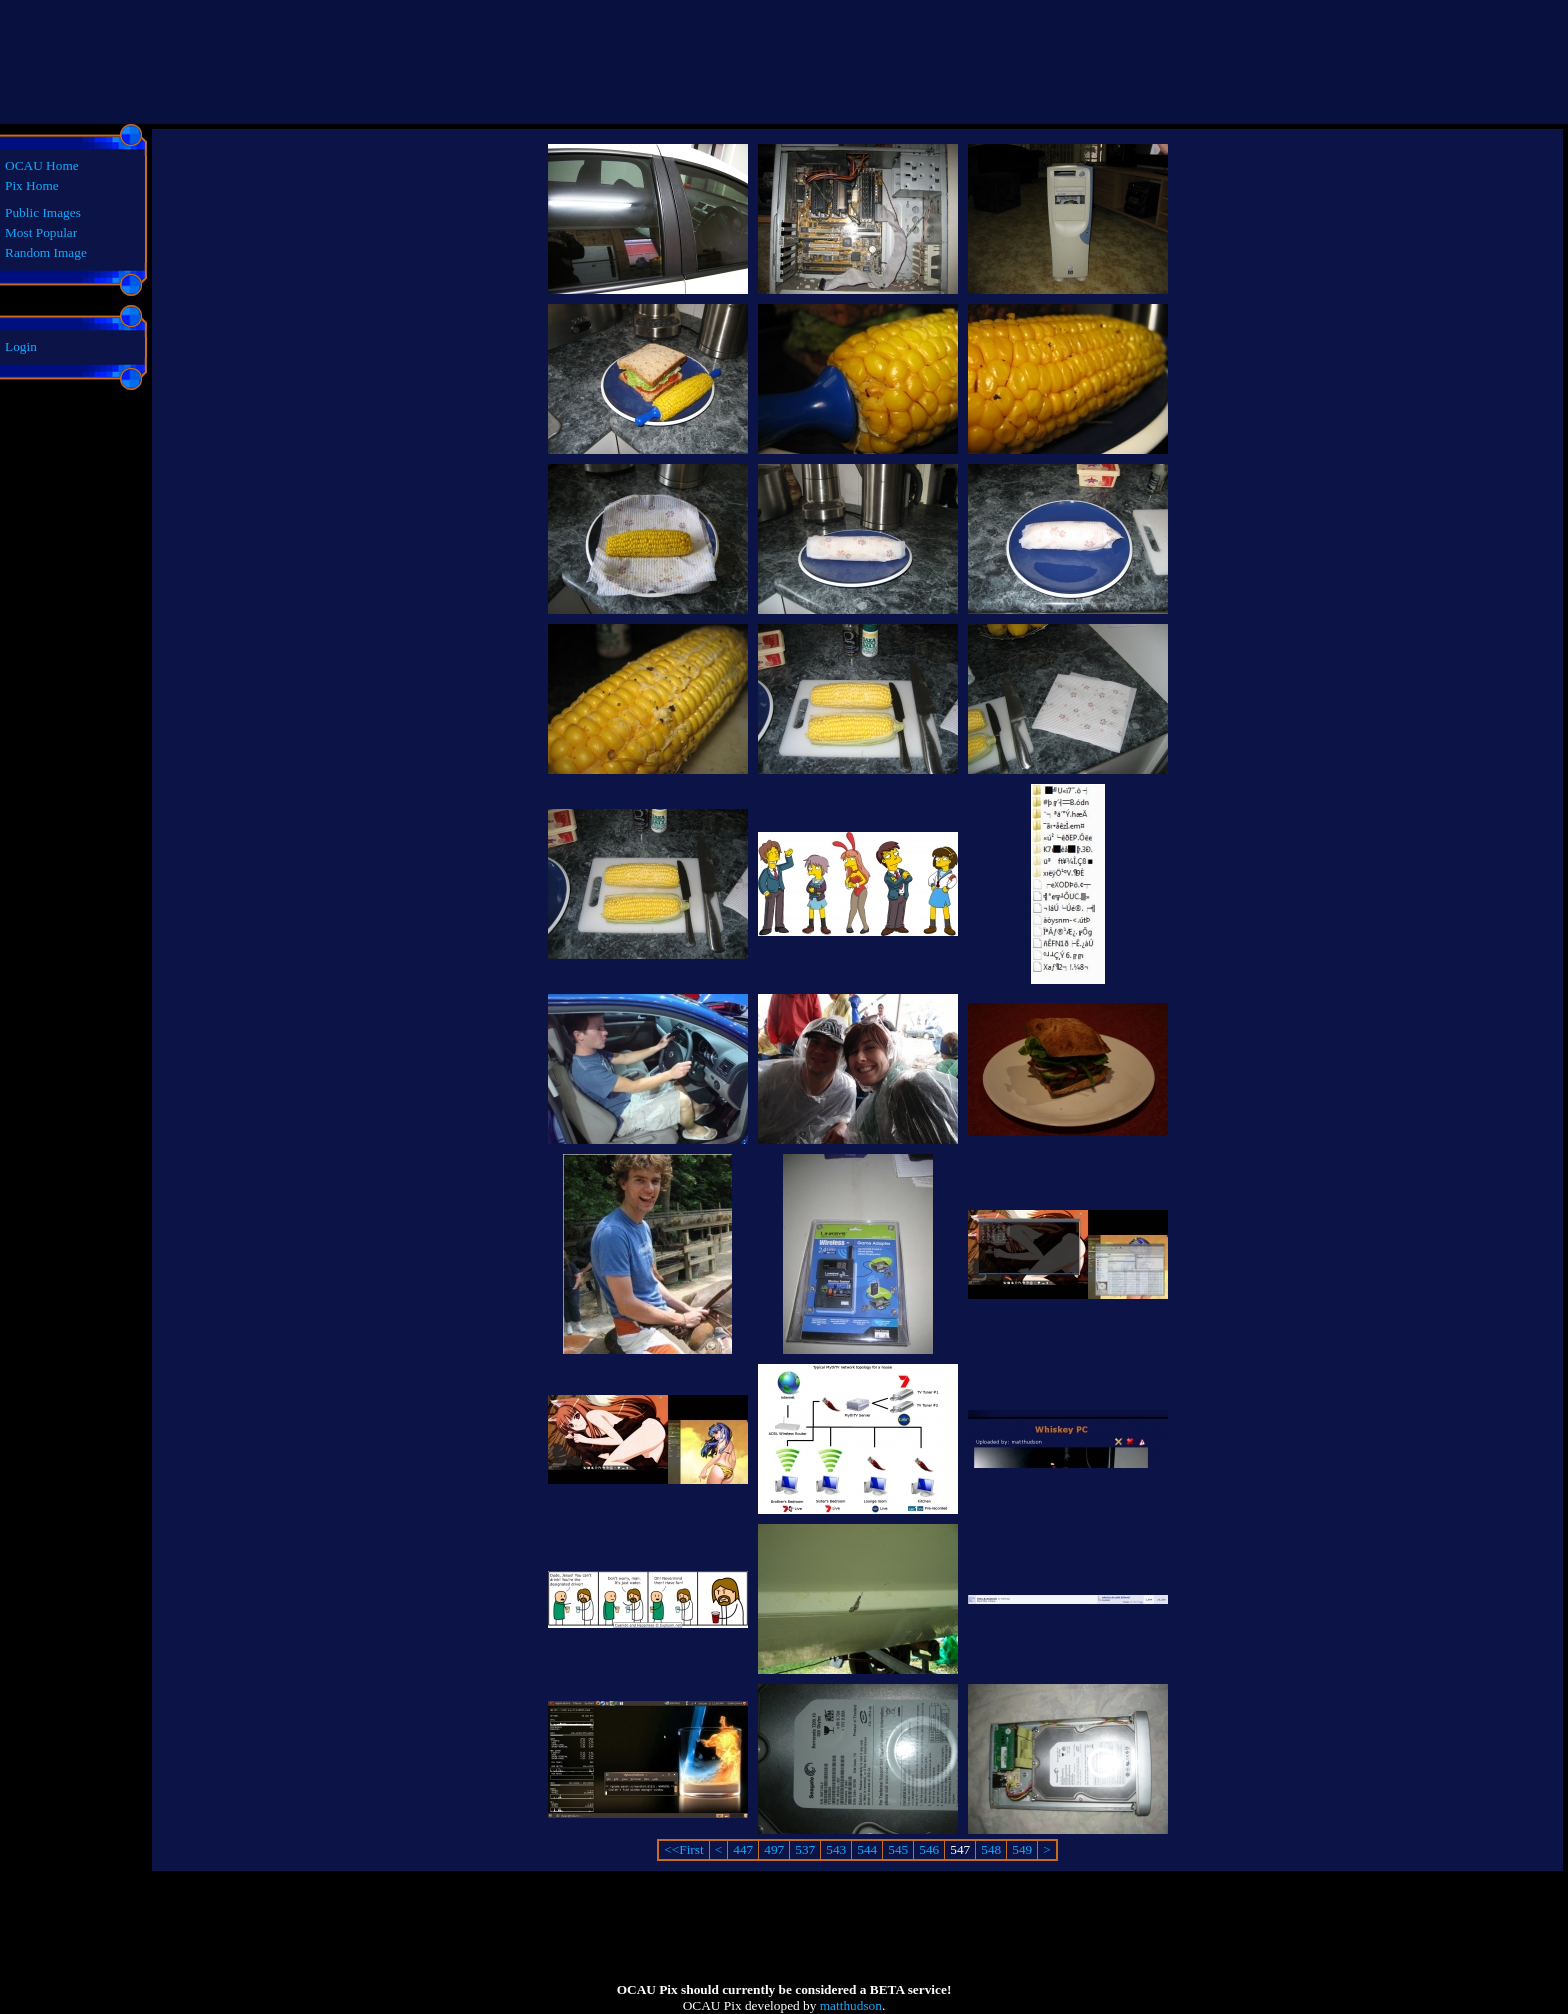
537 (805, 1849)
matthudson (851, 2005)
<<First (683, 1849)
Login (21, 346)
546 (929, 1849)
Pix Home (32, 185)
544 (867, 1849)
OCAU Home (42, 165)
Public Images (43, 212)
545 (898, 1849)
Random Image (46, 252)
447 (743, 1849)
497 (774, 1849)
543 (836, 1849)
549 (1022, 1849)
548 (991, 1849)
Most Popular (41, 232)
